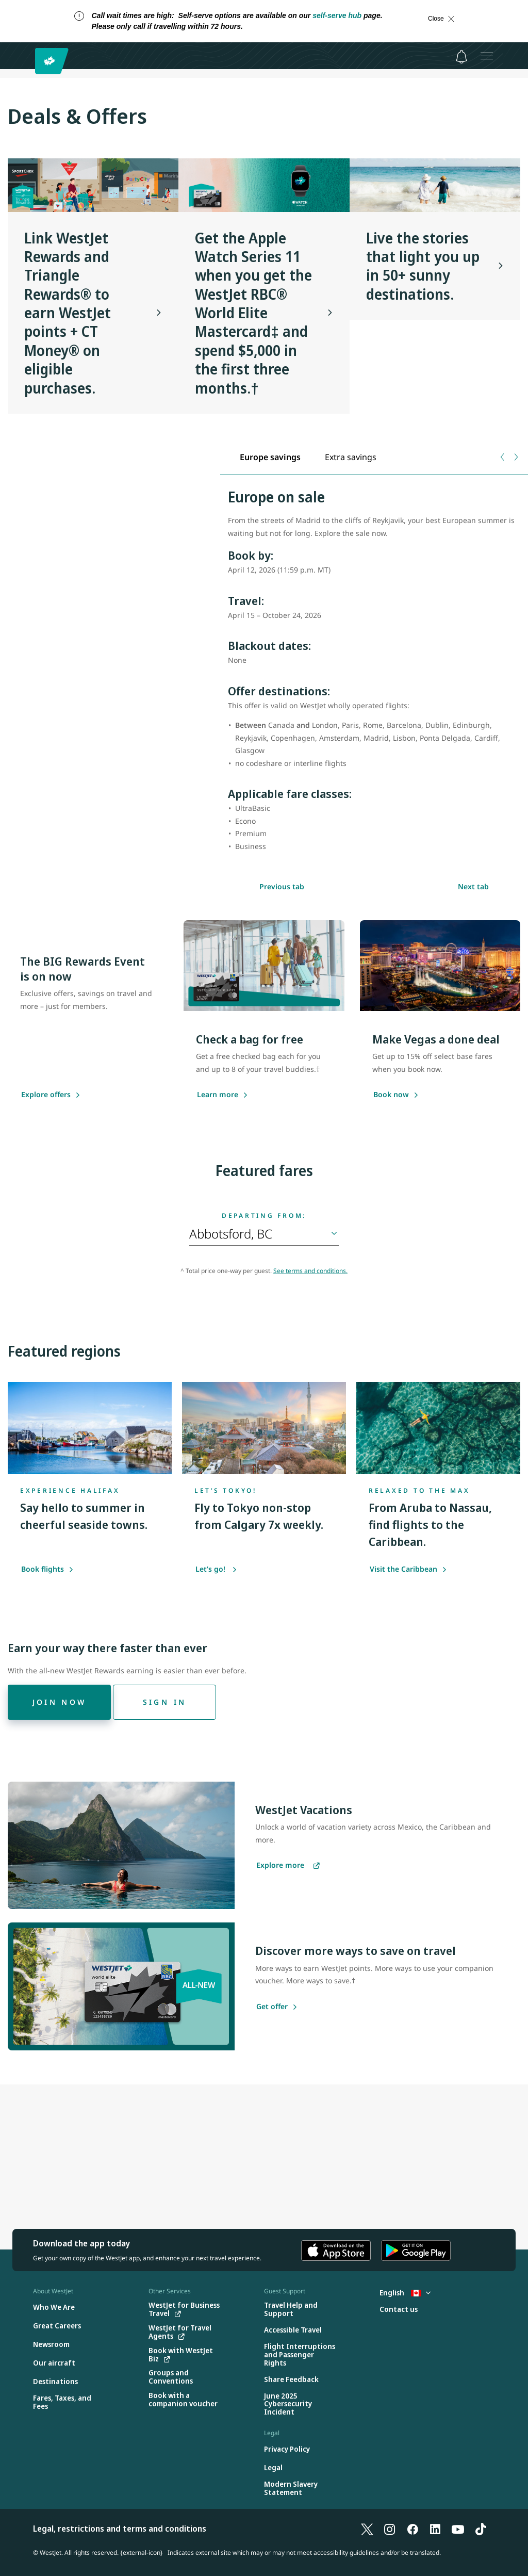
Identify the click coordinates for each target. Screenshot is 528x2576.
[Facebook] (412, 2528)
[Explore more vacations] (288, 1866)
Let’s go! (216, 1569)
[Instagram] (390, 2528)
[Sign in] (164, 1702)
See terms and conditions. (310, 1270)
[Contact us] (399, 2309)
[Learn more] (217, 1095)
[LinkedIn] (435, 2528)
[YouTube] (458, 2528)
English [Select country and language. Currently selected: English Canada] (405, 2292)
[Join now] (59, 1702)
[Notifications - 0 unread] (461, 56)
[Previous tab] (503, 457)
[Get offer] (272, 2007)
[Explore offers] (46, 1095)
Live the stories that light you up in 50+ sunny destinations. (423, 266)
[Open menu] (487, 56)
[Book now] (391, 1095)
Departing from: (264, 1216)
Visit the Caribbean (408, 1569)
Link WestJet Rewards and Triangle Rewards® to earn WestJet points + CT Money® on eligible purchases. (67, 313)
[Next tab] (515, 457)
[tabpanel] (374, 675)
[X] (367, 2528)
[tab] (270, 457)
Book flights (47, 1569)
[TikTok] (480, 2528)
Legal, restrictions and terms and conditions (119, 2528)
